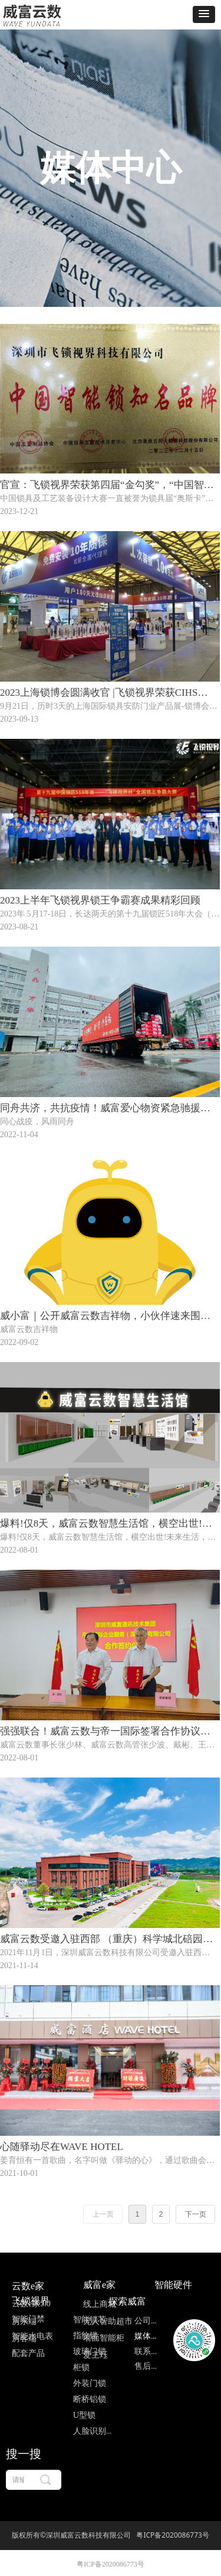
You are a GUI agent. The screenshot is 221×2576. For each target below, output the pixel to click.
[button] (204, 14)
